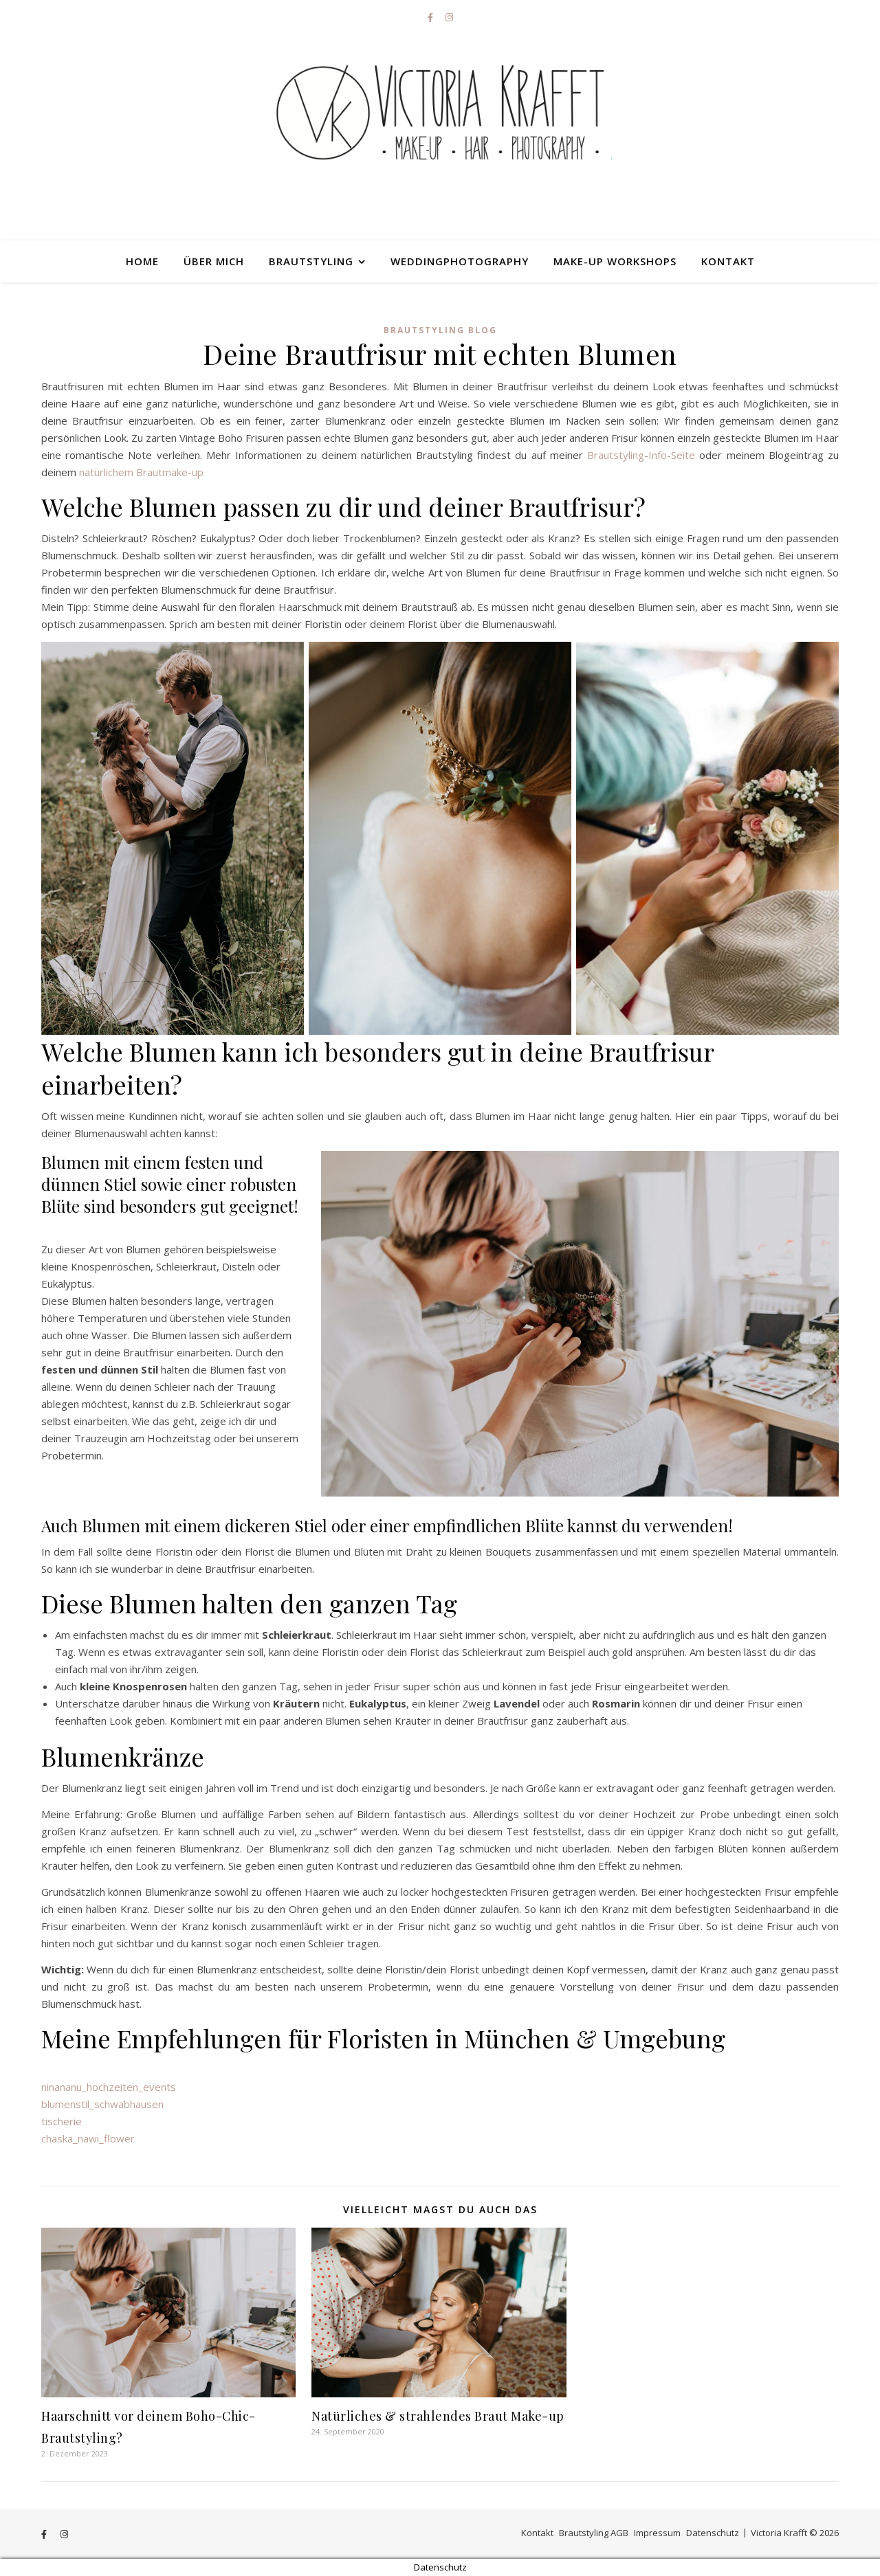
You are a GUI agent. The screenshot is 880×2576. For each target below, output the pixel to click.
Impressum (657, 2533)
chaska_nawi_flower (88, 2138)
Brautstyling (311, 261)
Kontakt (728, 261)
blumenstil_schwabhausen (102, 2104)
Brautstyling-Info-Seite (641, 455)
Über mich (214, 261)
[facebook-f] (431, 17)
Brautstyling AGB (593, 2533)
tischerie (61, 2121)
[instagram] (449, 17)
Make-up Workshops (614, 261)
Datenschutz (712, 2533)
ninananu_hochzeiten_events (108, 2087)
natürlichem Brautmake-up (141, 472)
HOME (142, 261)
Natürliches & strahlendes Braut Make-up (437, 2416)
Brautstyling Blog (440, 330)
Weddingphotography (459, 261)
